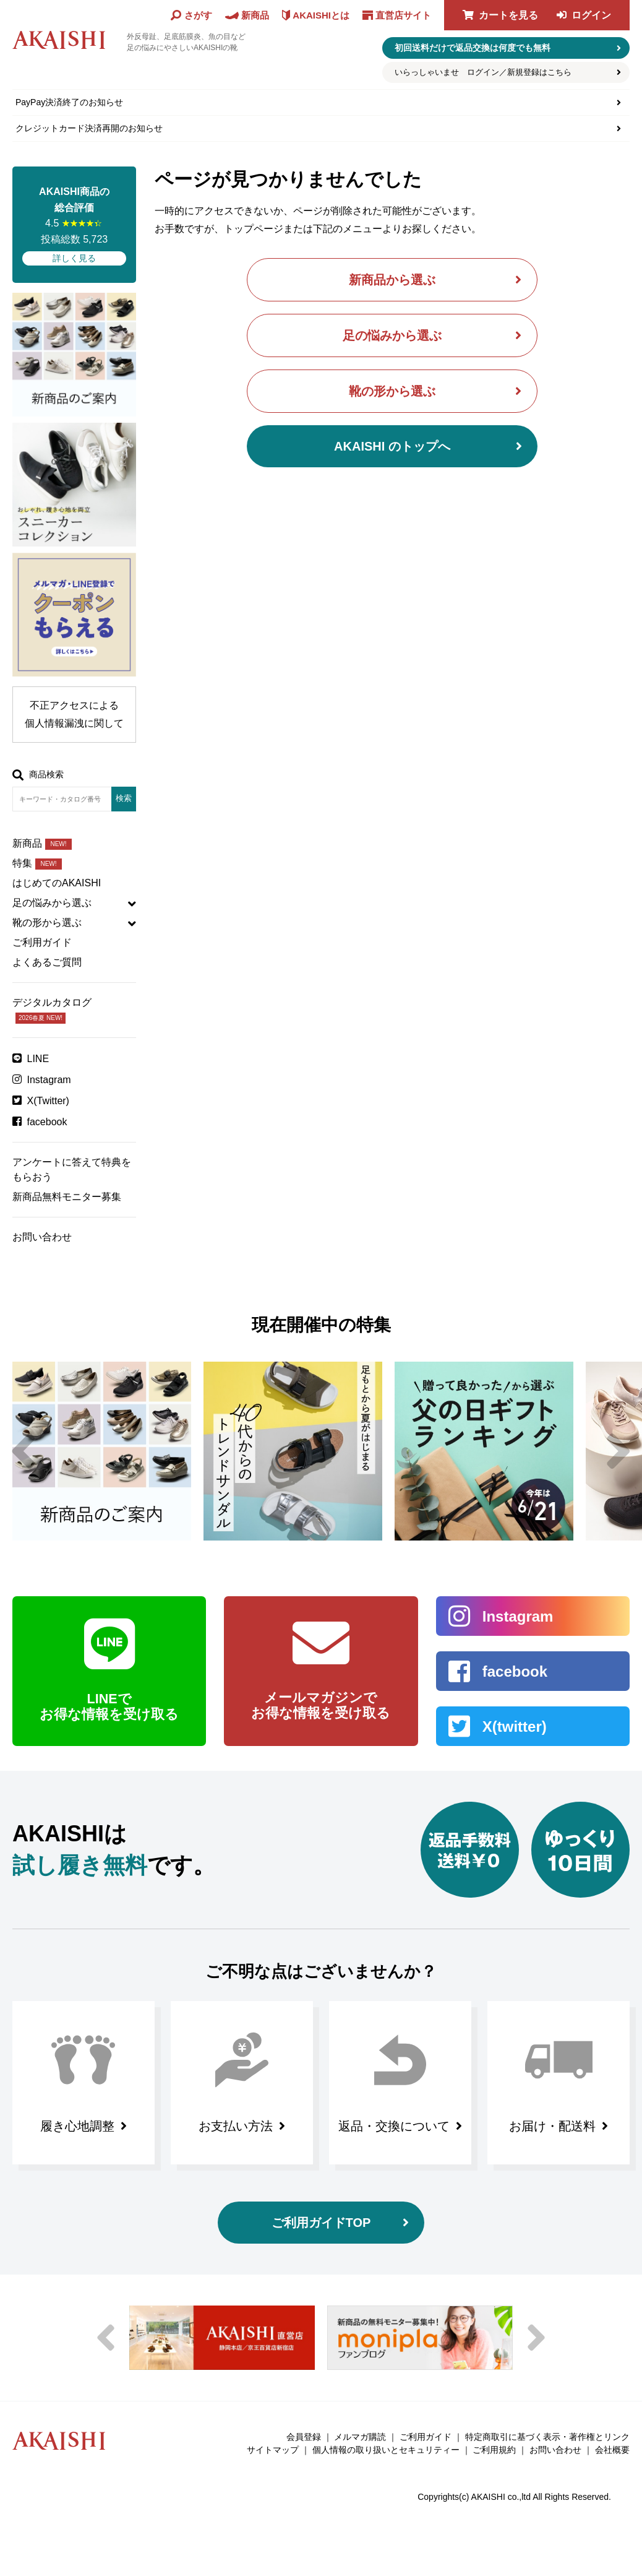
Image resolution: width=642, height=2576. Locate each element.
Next (618, 1451)
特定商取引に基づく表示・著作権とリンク (547, 2437)
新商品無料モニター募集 (66, 1196)
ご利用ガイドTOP (321, 2222)
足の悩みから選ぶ (392, 335)
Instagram (49, 1079)
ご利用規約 (494, 2450)
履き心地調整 (77, 2126)
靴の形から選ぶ (392, 391)
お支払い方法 (236, 2126)
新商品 (42, 843)
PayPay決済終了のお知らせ (69, 102)
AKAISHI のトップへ (392, 446)
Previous (23, 1451)
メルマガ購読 (360, 2437)
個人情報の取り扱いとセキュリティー (386, 2450)
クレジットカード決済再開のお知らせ (89, 128)
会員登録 (303, 2437)
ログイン (591, 15)
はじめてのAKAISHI (56, 883)
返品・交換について (394, 2126)
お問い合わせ (42, 1237)
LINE (38, 1058)
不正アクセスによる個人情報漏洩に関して (74, 714)
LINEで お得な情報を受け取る (109, 1706)
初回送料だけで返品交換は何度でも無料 (472, 48)
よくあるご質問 (47, 962)
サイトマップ (273, 2450)
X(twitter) (514, 1726)
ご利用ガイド (42, 942)
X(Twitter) (48, 1101)
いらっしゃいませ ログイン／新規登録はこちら (483, 72)
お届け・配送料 (552, 2126)
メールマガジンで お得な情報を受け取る (320, 1705)
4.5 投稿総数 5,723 (74, 225)
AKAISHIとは (321, 15)
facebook (47, 1122)
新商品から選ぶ (392, 280)
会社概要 (612, 2450)
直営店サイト (403, 15)
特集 (37, 863)
